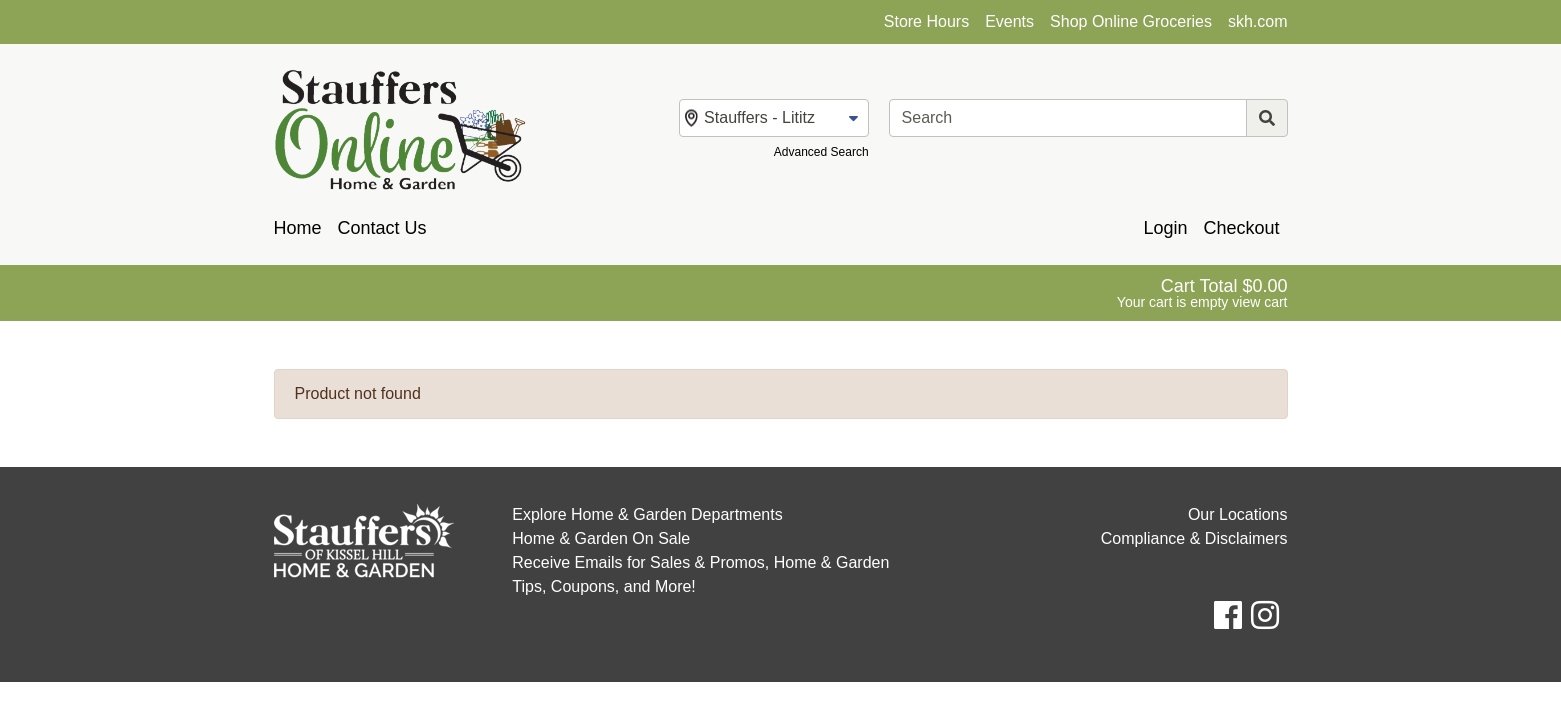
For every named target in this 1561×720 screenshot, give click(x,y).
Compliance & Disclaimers (1194, 538)
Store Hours (926, 21)
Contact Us (382, 228)
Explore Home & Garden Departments (647, 514)
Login (1165, 228)
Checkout (1241, 228)
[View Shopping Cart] (1202, 293)
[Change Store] (773, 118)
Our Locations (1238, 514)
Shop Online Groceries (1131, 21)
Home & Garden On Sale (601, 538)
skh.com (1258, 21)
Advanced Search (821, 152)
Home (298, 228)
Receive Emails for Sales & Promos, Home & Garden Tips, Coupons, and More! (700, 574)
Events (1009, 21)
